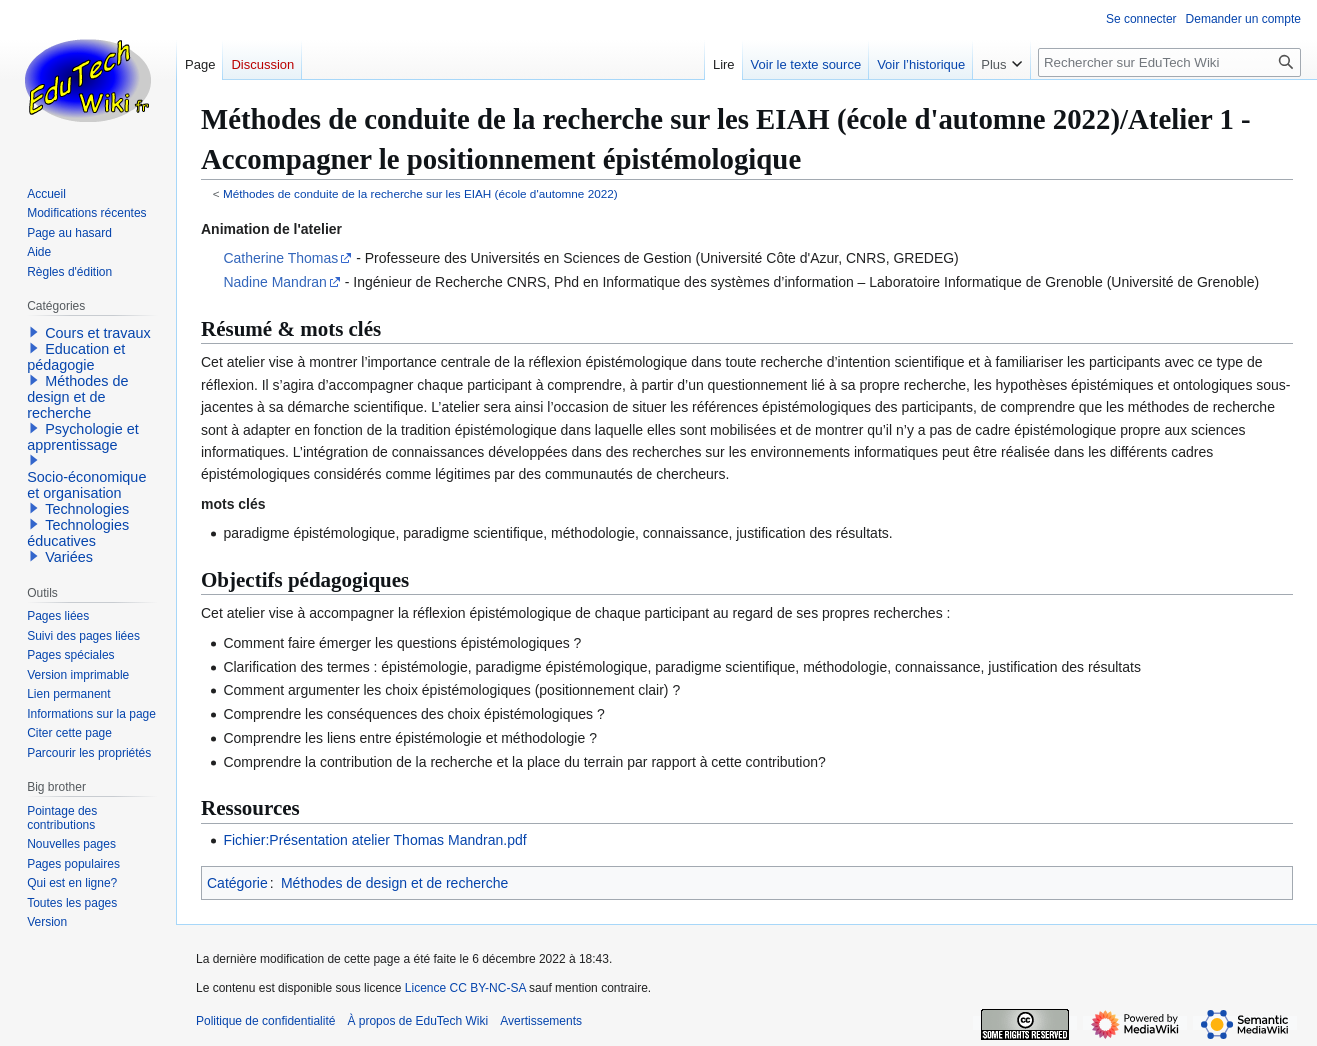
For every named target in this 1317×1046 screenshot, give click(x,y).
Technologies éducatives (78, 533)
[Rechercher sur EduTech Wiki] (1169, 62)
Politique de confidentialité (265, 1021)
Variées (69, 557)
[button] (34, 332)
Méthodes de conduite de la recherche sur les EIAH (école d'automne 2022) (420, 193)
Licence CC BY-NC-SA (465, 988)
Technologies (87, 509)
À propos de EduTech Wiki (417, 1021)
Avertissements (541, 1021)
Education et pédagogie (76, 357)
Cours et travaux (98, 333)
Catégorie (237, 883)
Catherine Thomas (280, 258)
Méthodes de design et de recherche (394, 883)
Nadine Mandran (275, 282)
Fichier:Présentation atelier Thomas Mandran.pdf (374, 840)
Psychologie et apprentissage (83, 437)
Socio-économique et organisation (86, 485)
